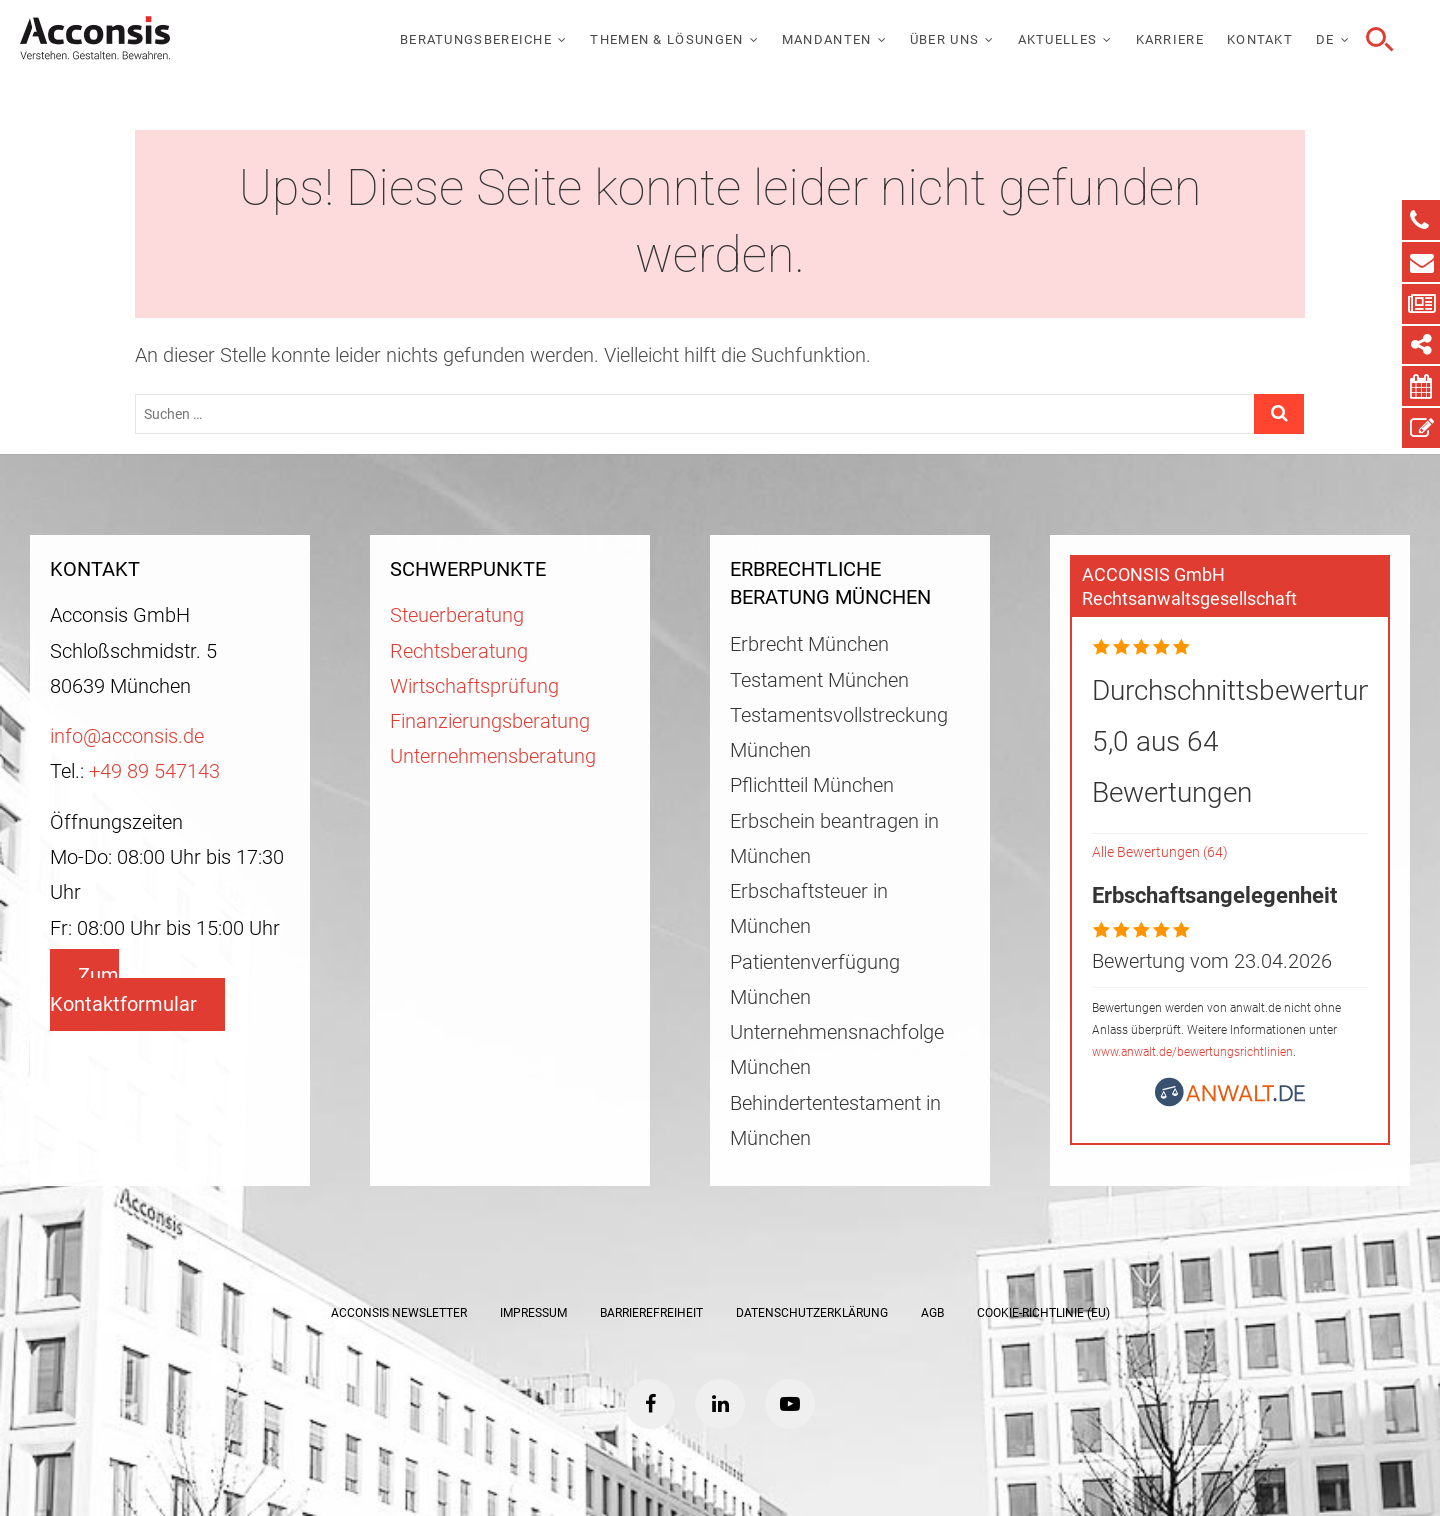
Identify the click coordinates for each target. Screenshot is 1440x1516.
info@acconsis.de (127, 736)
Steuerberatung (457, 615)
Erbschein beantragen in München (834, 839)
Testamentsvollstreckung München (839, 733)
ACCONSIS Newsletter (399, 1313)
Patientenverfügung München (815, 980)
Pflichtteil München (812, 785)
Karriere (1170, 39)
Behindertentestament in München (835, 1121)
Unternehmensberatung (493, 756)
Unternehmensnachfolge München (837, 1050)
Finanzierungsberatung (490, 721)
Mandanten (827, 39)
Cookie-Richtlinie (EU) (1043, 1313)
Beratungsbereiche (476, 39)
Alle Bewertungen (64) (1160, 852)
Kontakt (1260, 39)
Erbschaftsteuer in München (809, 909)
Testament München (819, 680)
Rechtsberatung (459, 651)
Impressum (533, 1313)
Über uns (944, 39)
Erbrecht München (809, 644)
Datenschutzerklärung (812, 1313)
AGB (932, 1313)
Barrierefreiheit (651, 1313)
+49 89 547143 (154, 771)
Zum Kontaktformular (123, 990)
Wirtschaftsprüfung (474, 686)
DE (1325, 39)
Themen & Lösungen (666, 39)
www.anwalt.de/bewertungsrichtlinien (1192, 1052)
